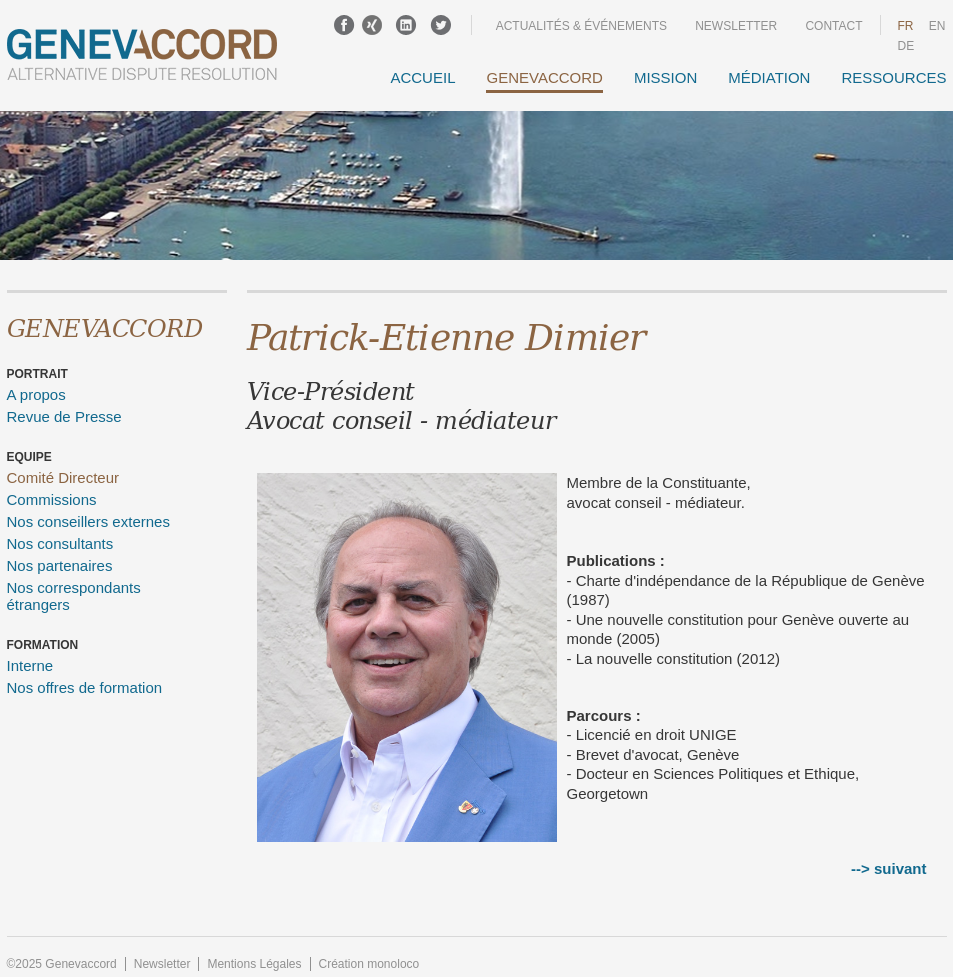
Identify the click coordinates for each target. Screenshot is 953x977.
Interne (30, 665)
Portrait (37, 374)
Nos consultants (60, 543)
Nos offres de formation (85, 687)
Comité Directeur (63, 477)
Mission (665, 77)
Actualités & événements (581, 26)
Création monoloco (369, 964)
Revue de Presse (64, 416)
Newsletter (736, 26)
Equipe (29, 457)
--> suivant (888, 868)
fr (906, 26)
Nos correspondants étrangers (74, 596)
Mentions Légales (254, 964)
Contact (833, 26)
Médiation (769, 77)
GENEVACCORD (544, 77)
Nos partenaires (60, 565)
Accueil (422, 77)
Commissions (52, 499)
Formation (43, 645)
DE (906, 46)
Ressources (893, 77)
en (937, 26)
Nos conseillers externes (88, 521)
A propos (36, 394)
